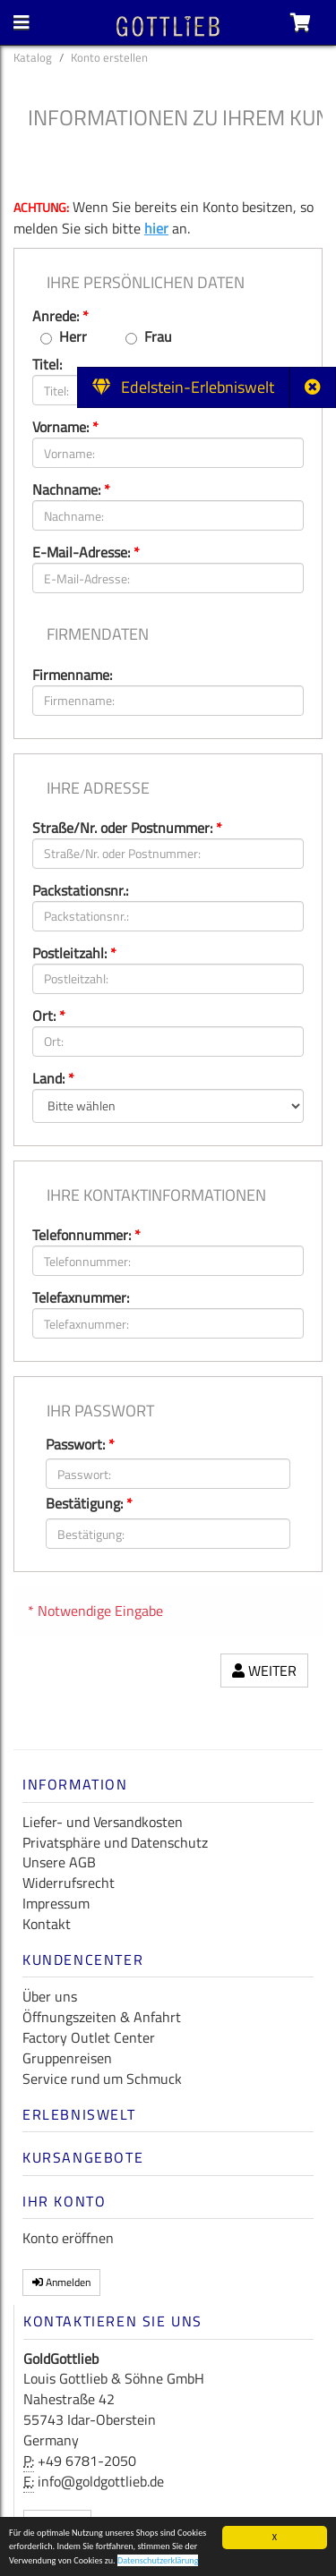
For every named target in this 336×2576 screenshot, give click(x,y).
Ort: (48, 1015)
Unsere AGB (59, 1862)
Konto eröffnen (68, 2238)
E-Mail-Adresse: (86, 552)
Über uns (49, 1996)
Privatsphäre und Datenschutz (115, 1842)
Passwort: (80, 1444)
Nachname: (71, 489)
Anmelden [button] (61, 2282)
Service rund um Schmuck (102, 2078)
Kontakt (46, 1923)
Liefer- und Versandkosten (102, 1821)
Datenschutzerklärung (158, 2562)
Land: (53, 1078)
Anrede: (60, 316)
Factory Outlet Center (88, 2037)
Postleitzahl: (74, 953)
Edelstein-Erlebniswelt (183, 387)
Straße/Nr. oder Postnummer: (127, 827)
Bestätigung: (89, 1503)
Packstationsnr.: (80, 890)
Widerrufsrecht (68, 1882)
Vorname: (65, 427)
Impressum (56, 1903)
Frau (158, 337)
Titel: (47, 364)
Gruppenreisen (67, 2058)
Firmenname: (72, 674)
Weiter (264, 1670)
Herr (73, 337)
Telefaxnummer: (80, 1297)
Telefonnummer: (86, 1234)
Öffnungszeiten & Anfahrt (101, 2017)
